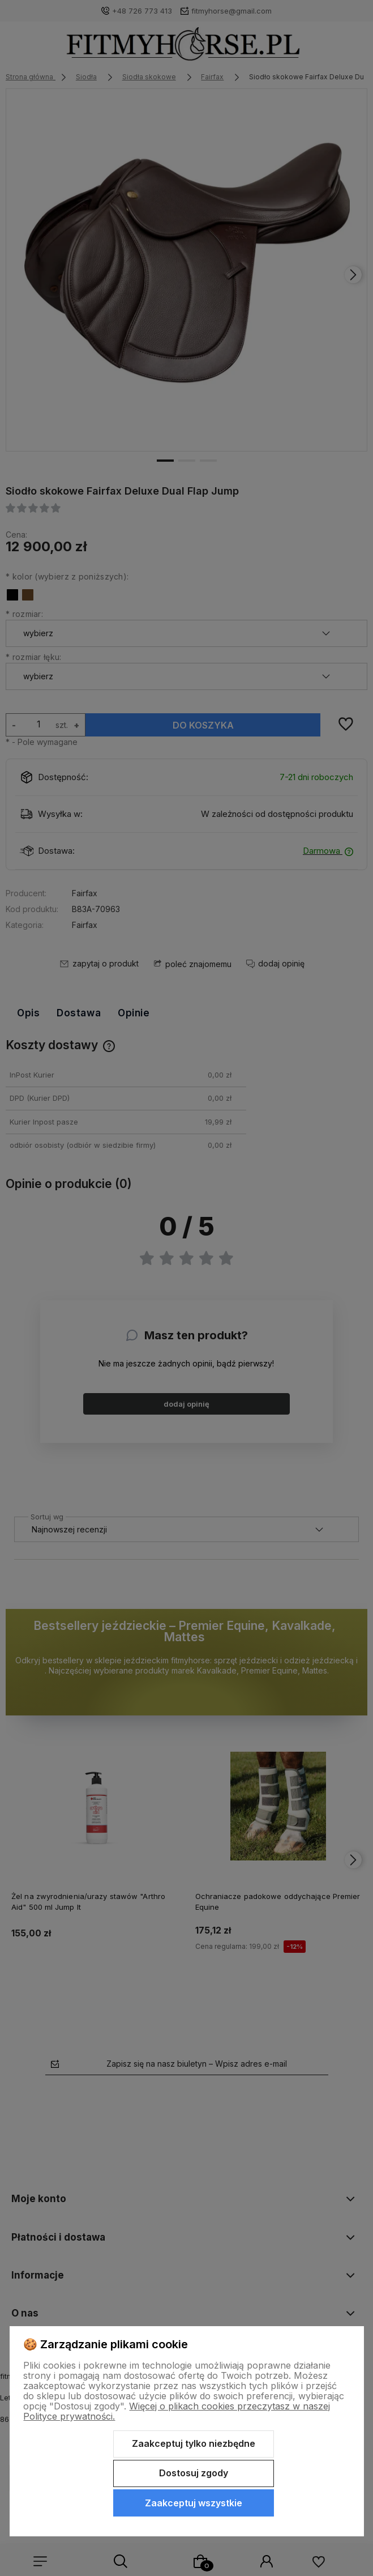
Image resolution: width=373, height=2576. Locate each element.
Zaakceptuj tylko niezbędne (193, 2443)
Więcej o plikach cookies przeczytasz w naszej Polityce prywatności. (176, 2411)
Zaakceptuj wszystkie (193, 2503)
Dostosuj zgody (193, 2473)
